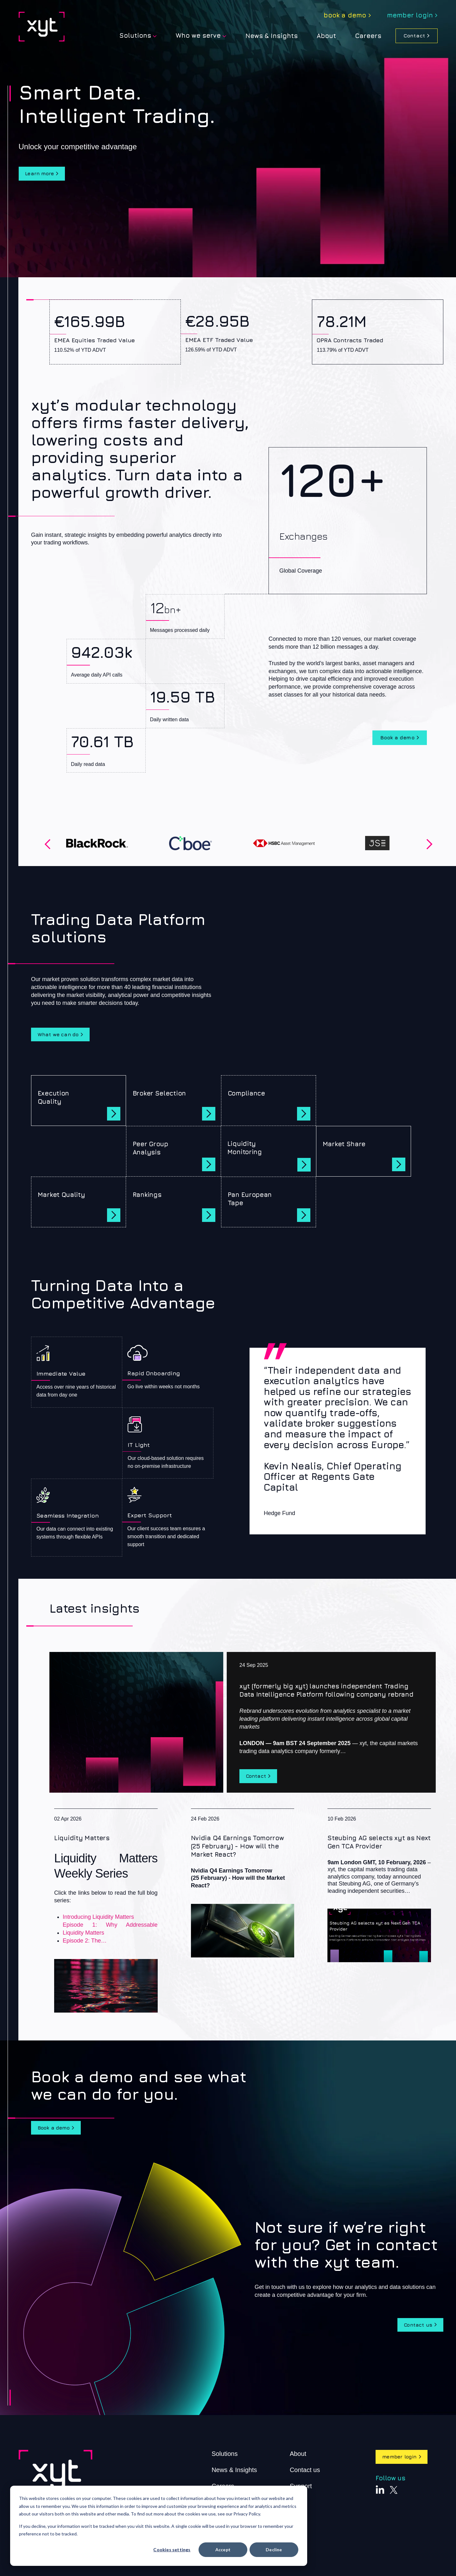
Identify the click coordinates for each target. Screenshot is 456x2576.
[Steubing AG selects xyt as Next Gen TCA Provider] (379, 1892)
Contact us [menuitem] (305, 2478)
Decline (274, 2549)
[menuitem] (347, 16)
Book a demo (397, 738)
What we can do (60, 1039)
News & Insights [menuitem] (271, 35)
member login (401, 2466)
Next (428, 844)
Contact (414, 35)
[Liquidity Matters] (105, 1918)
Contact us (416, 2333)
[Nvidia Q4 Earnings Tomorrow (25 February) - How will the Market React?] (242, 1890)
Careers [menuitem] (368, 35)
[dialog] (158, 2526)
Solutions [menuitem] (135, 35)
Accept (223, 2549)
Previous (46, 844)
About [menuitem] (298, 2462)
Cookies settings (171, 2549)
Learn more (42, 174)
